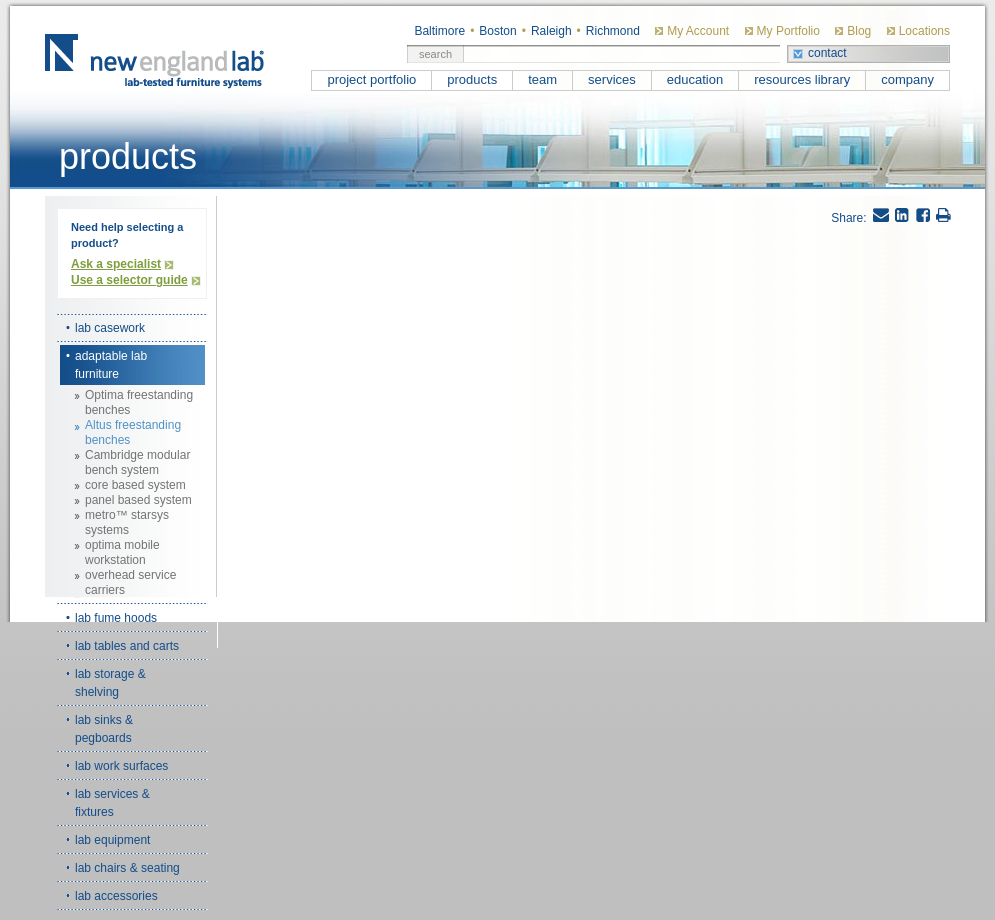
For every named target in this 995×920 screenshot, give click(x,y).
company (907, 79)
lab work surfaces (121, 766)
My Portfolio (788, 31)
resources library (802, 79)
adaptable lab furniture (111, 365)
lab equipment (112, 840)
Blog (859, 31)
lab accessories (116, 896)
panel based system (138, 500)
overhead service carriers (130, 582)
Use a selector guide (129, 280)
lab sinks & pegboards (104, 729)
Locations (924, 31)
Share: (848, 218)
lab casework (110, 328)
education (695, 79)
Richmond (613, 31)
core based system (135, 485)
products (472, 79)
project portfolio (371, 79)
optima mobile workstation (122, 552)
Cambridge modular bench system (137, 462)
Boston (497, 31)
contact (827, 53)
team (542, 79)
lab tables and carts (127, 646)
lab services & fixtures (112, 803)
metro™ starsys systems (127, 522)
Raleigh (551, 31)
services (612, 79)
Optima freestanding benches (139, 402)
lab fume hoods (116, 618)
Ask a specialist (116, 264)
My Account (698, 31)
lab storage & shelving (110, 683)
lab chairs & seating (127, 868)
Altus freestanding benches (133, 432)
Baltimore (439, 31)
